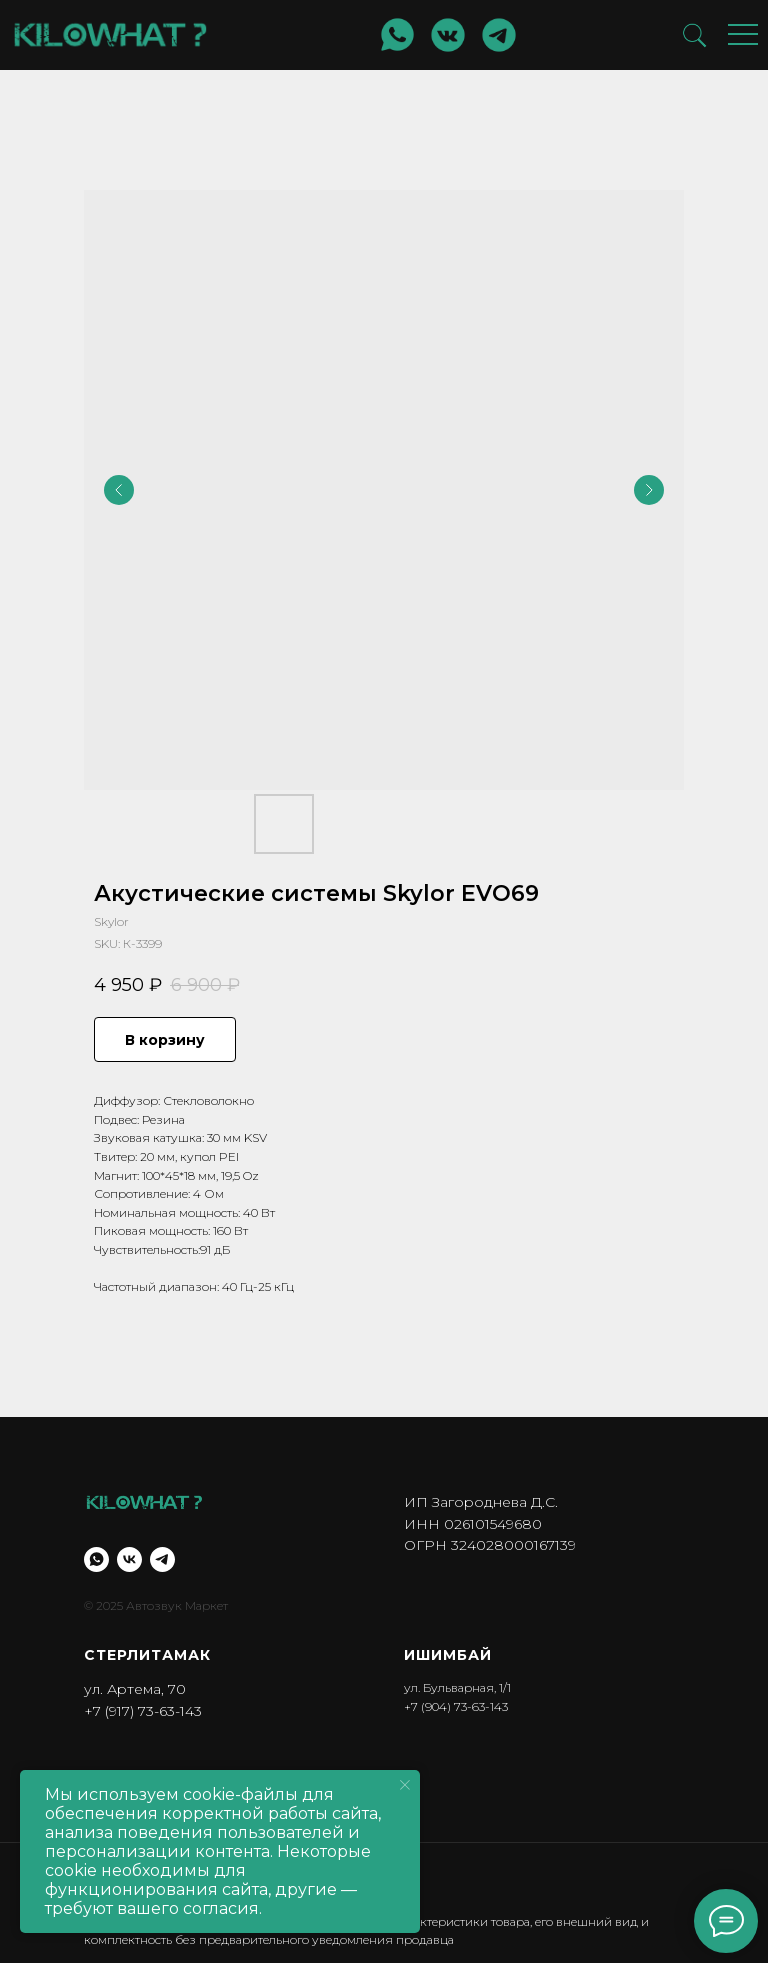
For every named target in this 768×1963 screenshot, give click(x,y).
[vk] (129, 1559)
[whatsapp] (96, 1559)
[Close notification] (405, 1785)
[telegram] (162, 1559)
